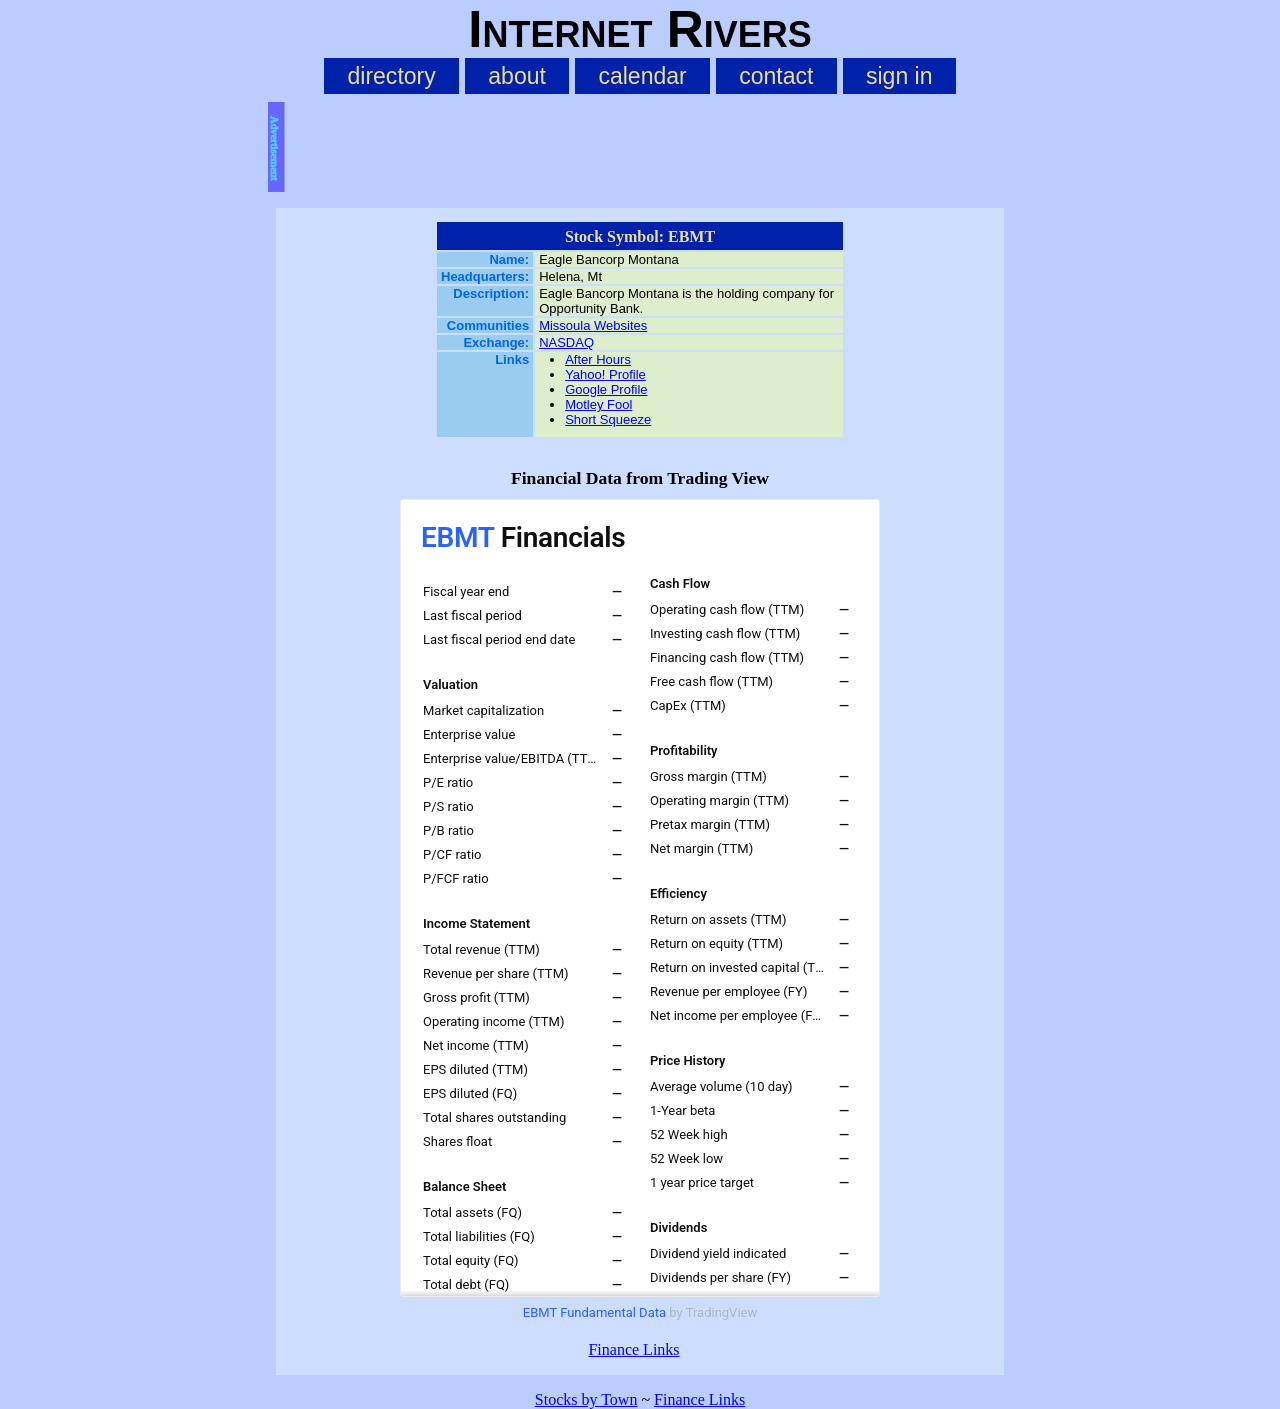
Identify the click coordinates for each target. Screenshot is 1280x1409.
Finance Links (633, 1349)
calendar (642, 76)
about (517, 76)
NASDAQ (566, 342)
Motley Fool (598, 404)
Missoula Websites (593, 325)
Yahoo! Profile (605, 374)
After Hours (598, 359)
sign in (899, 76)
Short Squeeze (608, 419)
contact (776, 76)
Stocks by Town (586, 1399)
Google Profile (606, 389)
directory (391, 76)
